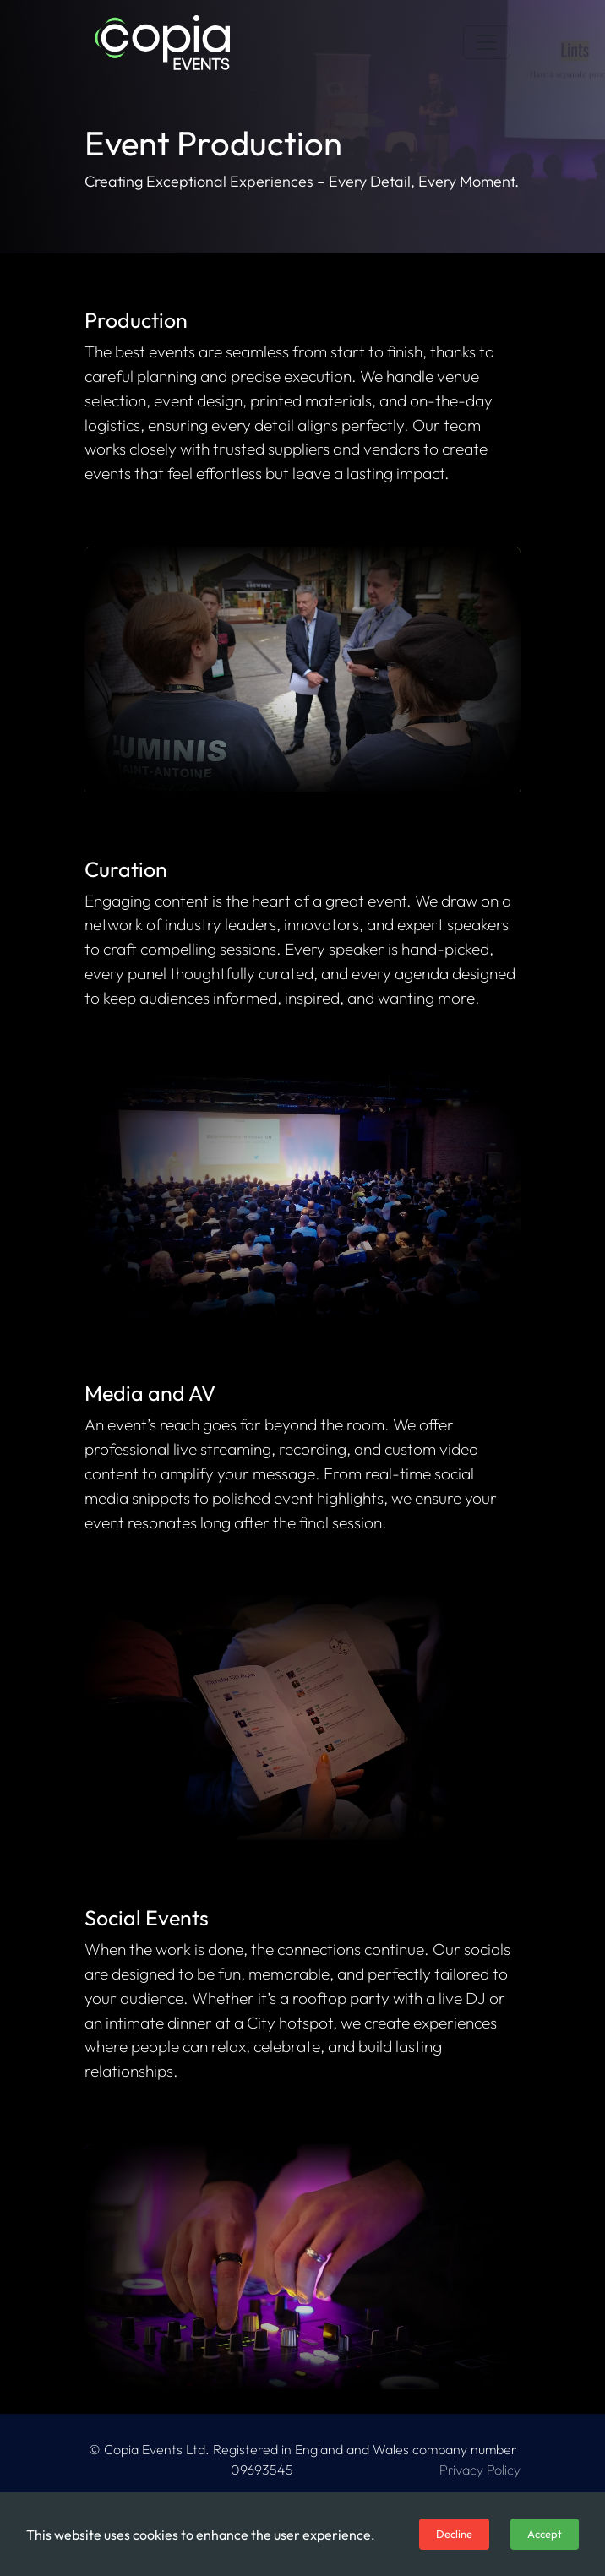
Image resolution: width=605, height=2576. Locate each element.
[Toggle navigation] (486, 42)
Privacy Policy (480, 2469)
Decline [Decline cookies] (454, 2534)
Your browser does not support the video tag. (302, 669)
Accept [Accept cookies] (544, 2534)
